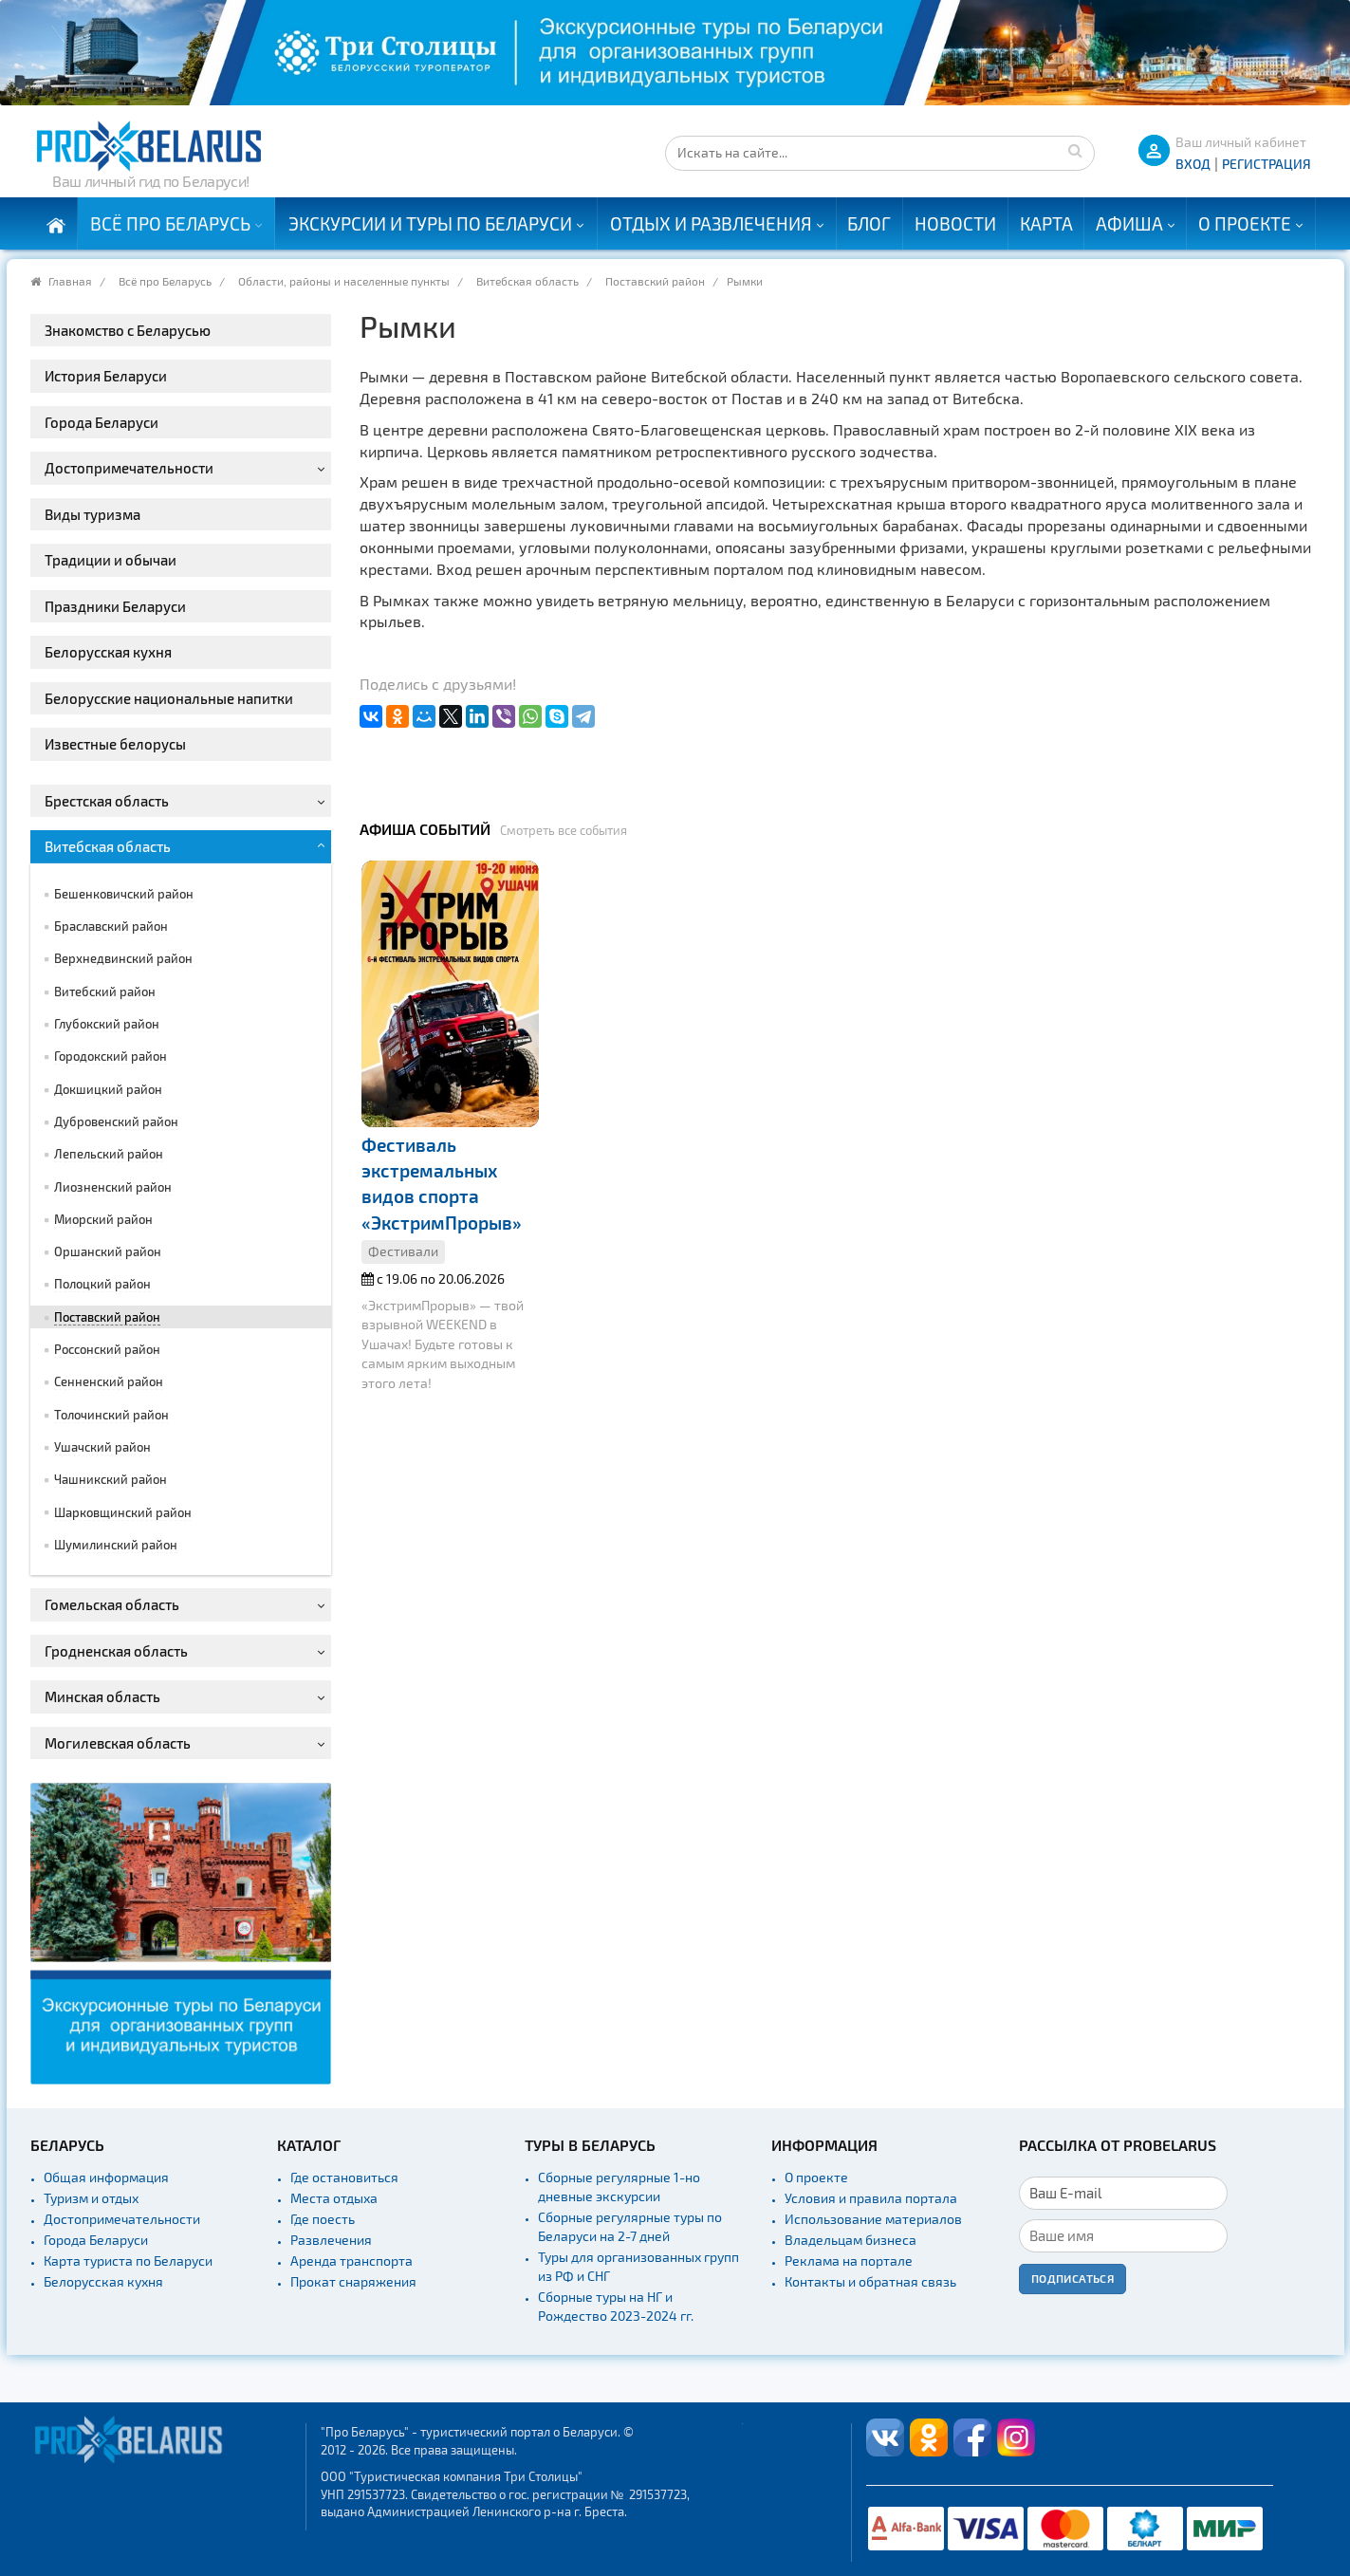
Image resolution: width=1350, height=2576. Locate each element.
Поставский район (655, 280)
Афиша (1129, 223)
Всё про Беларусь (170, 223)
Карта (1046, 223)
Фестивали (403, 1251)
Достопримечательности (122, 2219)
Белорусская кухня (103, 2281)
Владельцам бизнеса (850, 2240)
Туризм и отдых (91, 2198)
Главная (70, 280)
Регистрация (1266, 164)
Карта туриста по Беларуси (128, 2260)
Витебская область (527, 280)
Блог (869, 223)
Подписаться (1072, 2278)
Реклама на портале (849, 2260)
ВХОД (1193, 164)
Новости (955, 223)
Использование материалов (873, 2219)
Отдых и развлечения (711, 223)
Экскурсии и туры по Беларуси (430, 223)
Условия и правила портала (871, 2198)
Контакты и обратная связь (870, 2281)
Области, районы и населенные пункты (344, 280)
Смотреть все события (563, 830)
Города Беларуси (96, 2240)
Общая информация (106, 2177)
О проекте (1244, 223)
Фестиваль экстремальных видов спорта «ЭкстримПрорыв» (441, 1183)
